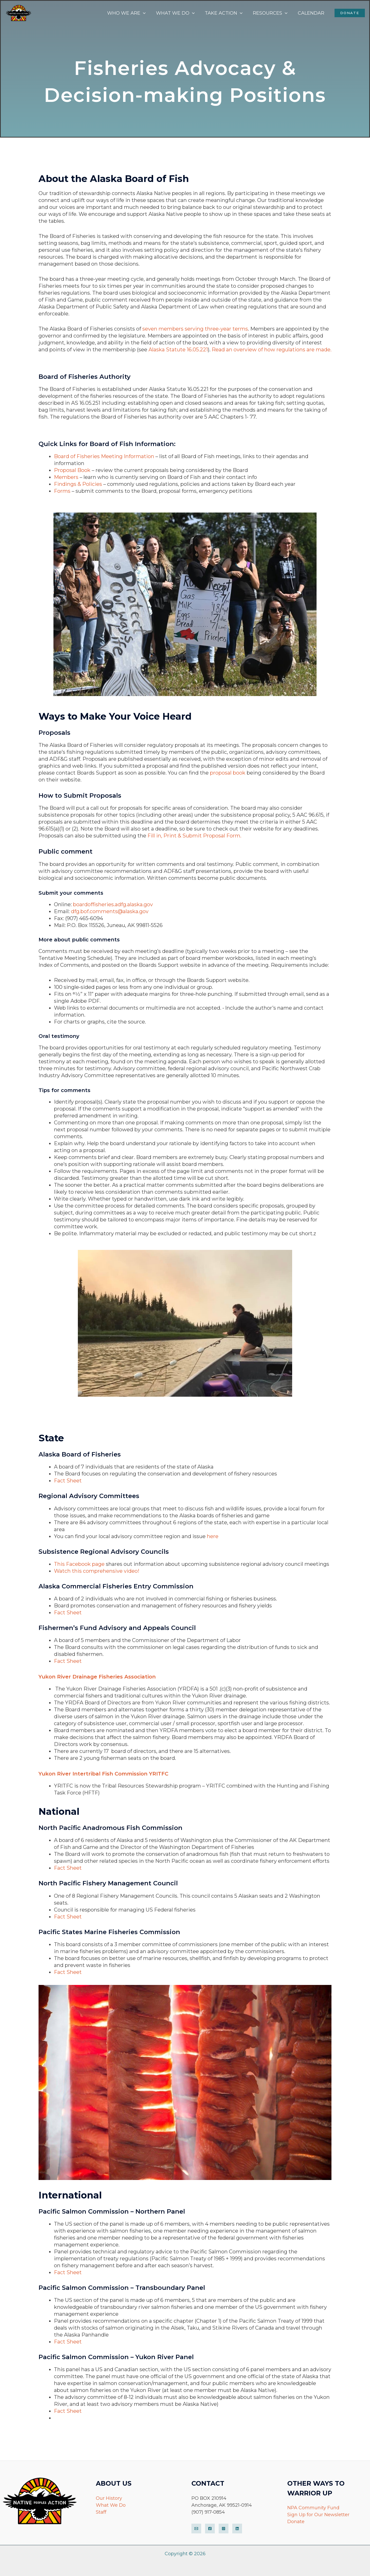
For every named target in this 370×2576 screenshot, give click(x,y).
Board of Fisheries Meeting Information (104, 456)
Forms (62, 491)
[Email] (196, 2528)
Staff (101, 2512)
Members (66, 477)
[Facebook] (210, 2528)
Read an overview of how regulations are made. (271, 349)
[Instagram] (223, 2528)
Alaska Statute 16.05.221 (178, 349)
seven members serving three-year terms (195, 329)
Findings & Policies (78, 484)
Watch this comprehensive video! (97, 1571)
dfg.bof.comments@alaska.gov (110, 911)
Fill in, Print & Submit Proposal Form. (194, 836)
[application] (147, 13)
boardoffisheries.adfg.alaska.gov (113, 904)
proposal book (227, 773)
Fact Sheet (68, 1481)
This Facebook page (79, 1564)
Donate (295, 2521)
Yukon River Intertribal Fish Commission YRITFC (116, 1773)
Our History (109, 2498)
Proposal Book (72, 470)
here (212, 1536)
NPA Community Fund (313, 2508)
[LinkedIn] (237, 2528)
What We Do (111, 2505)
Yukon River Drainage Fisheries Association (109, 1676)
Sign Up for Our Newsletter (318, 2514)
